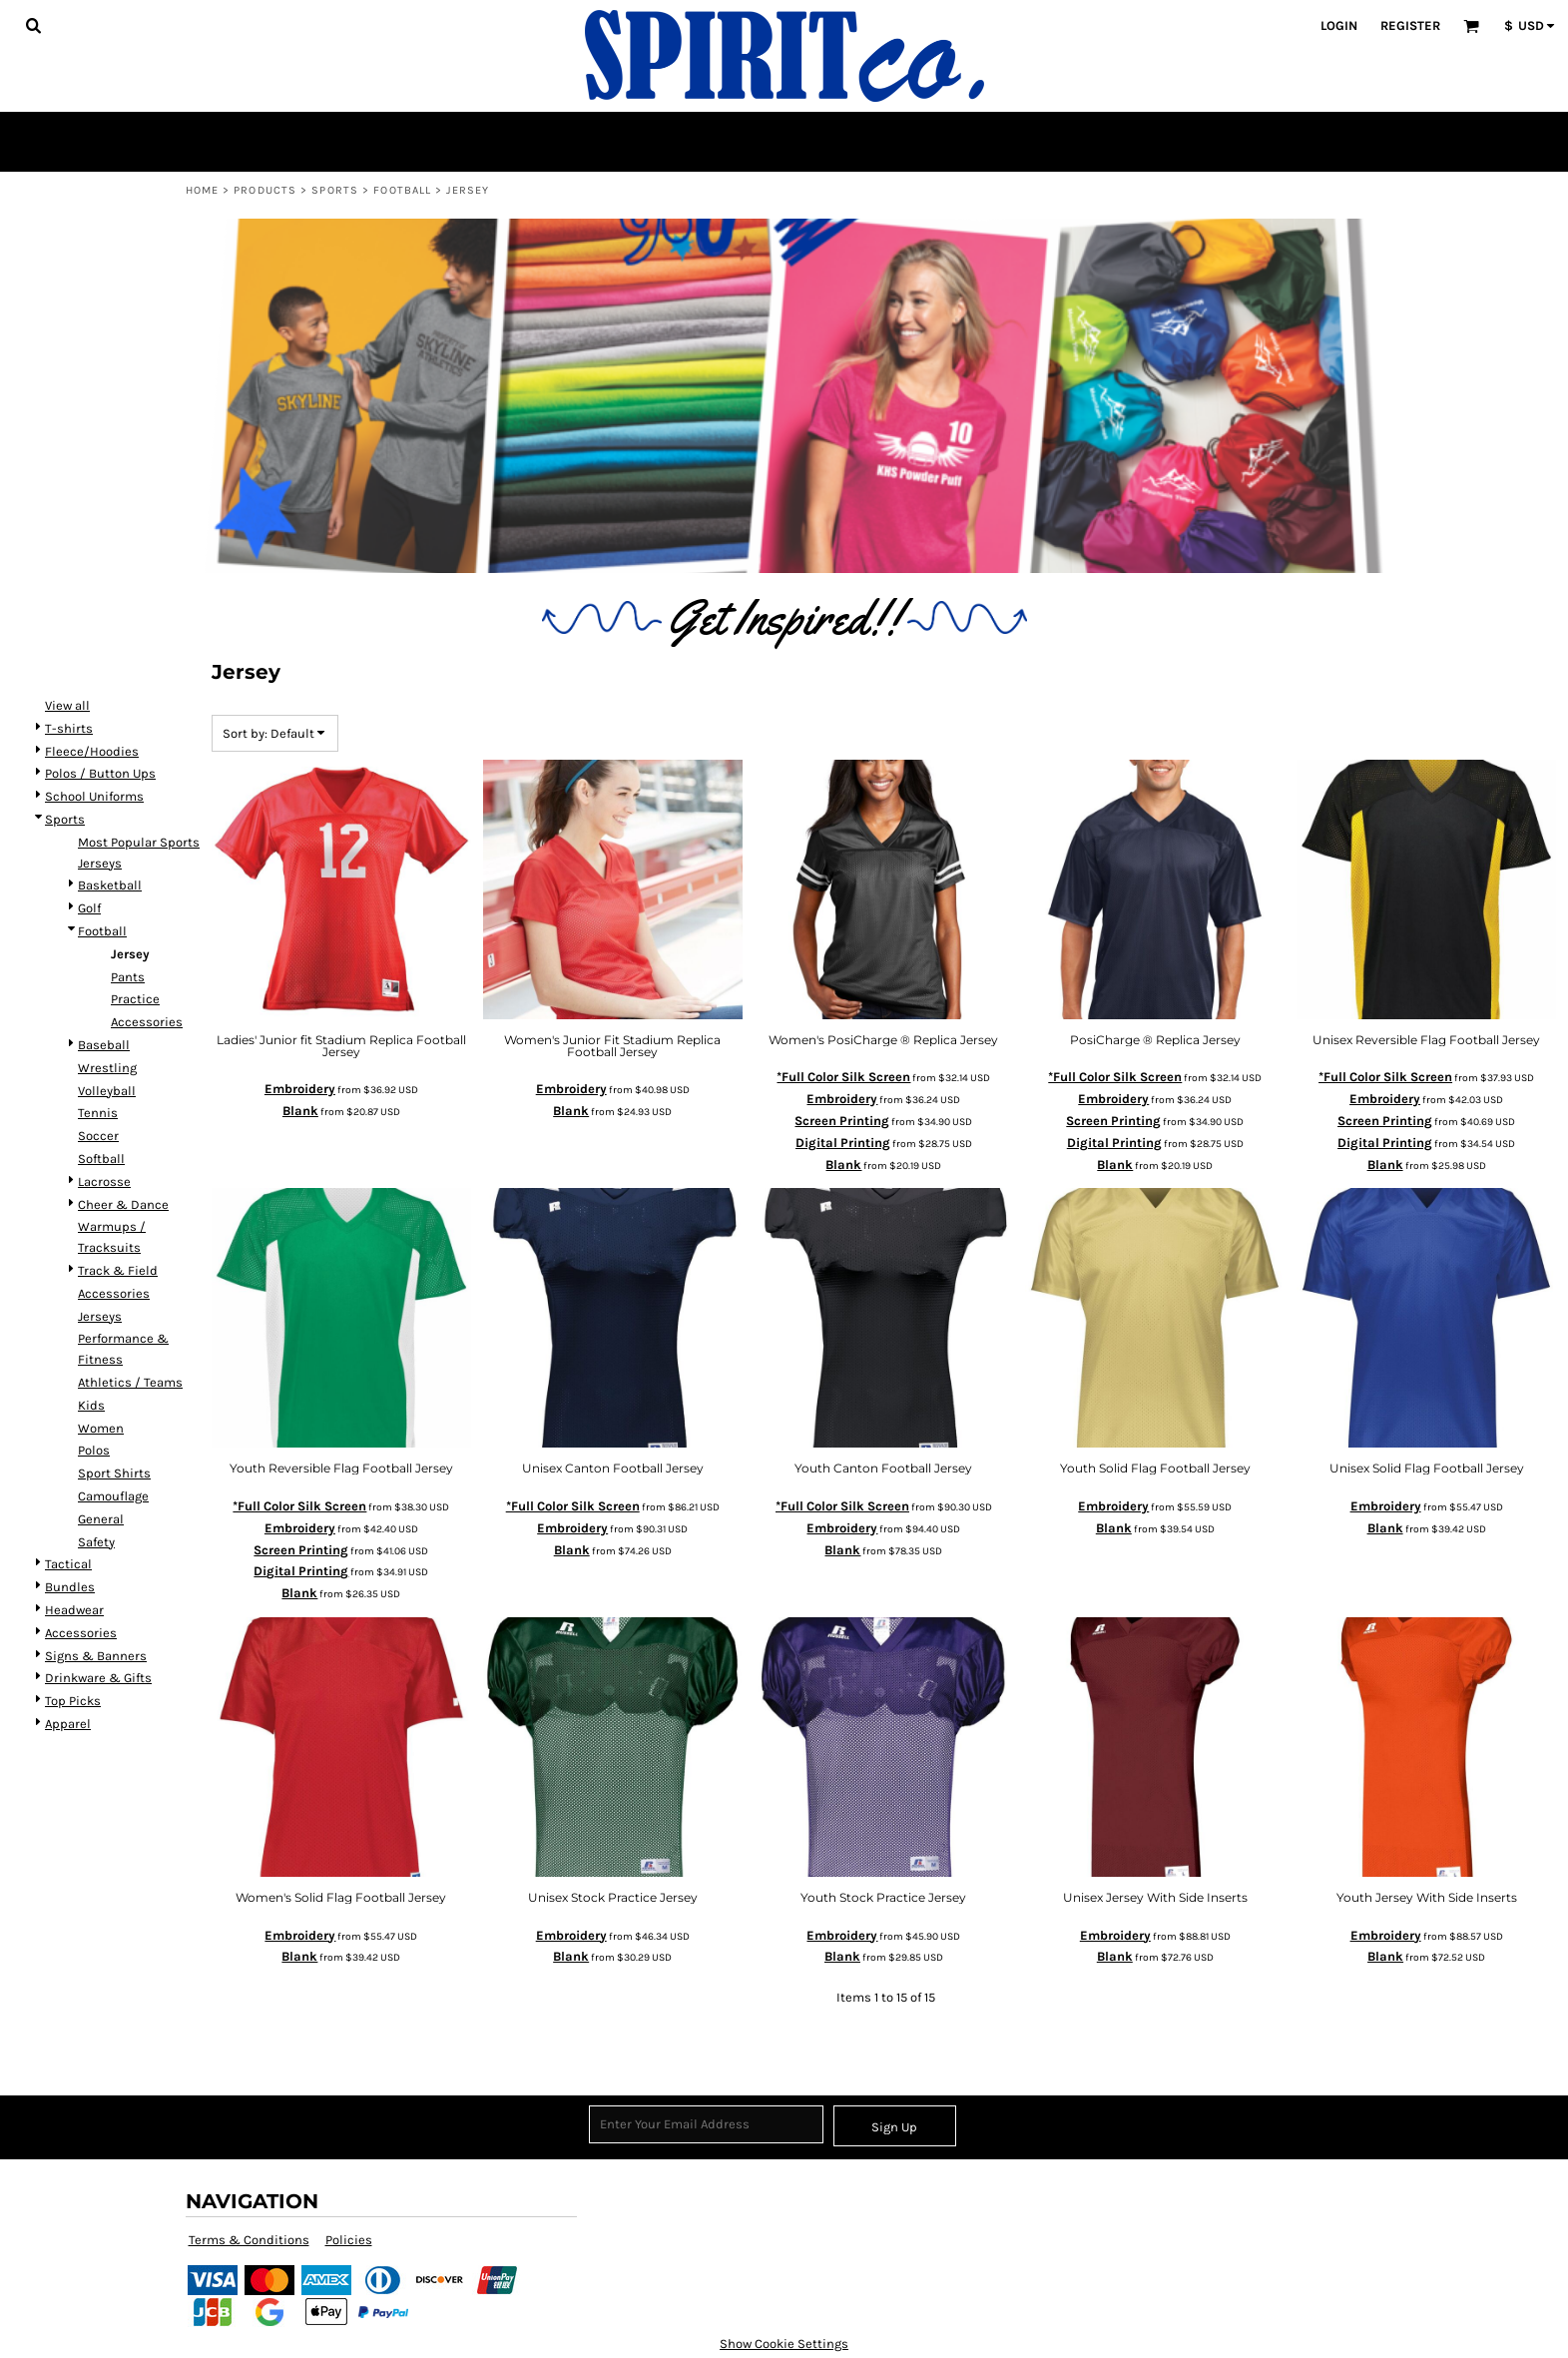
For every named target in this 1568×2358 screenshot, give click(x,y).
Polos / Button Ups (100, 773)
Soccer (98, 1135)
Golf (89, 907)
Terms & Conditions (249, 2239)
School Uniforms (94, 796)
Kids (91, 1405)
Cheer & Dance (123, 1204)
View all (67, 705)
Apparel (68, 1723)
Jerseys (100, 1316)
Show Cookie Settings (784, 2343)
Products (265, 190)
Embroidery (299, 1088)
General (101, 1518)
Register (1410, 25)
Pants (128, 976)
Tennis (98, 1112)
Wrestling (107, 1067)
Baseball (104, 1044)
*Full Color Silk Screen (843, 1076)
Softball (101, 1158)
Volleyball (107, 1090)
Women (101, 1428)
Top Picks (73, 1700)
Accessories (147, 1021)
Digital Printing (842, 1142)
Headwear (74, 1609)
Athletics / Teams (130, 1382)
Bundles (70, 1586)
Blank (300, 1110)
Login (1338, 25)
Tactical (68, 1563)
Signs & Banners (96, 1655)
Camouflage (113, 1495)
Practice (135, 998)
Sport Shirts (114, 1473)
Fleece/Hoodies (92, 751)
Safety (96, 1541)
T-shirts (69, 728)
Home (202, 190)
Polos (94, 1450)
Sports (334, 190)
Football (402, 190)
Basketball (110, 885)
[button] (33, 25)
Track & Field (118, 1270)
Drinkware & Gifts (98, 1677)
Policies (348, 2239)
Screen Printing (841, 1120)
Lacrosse (104, 1181)
